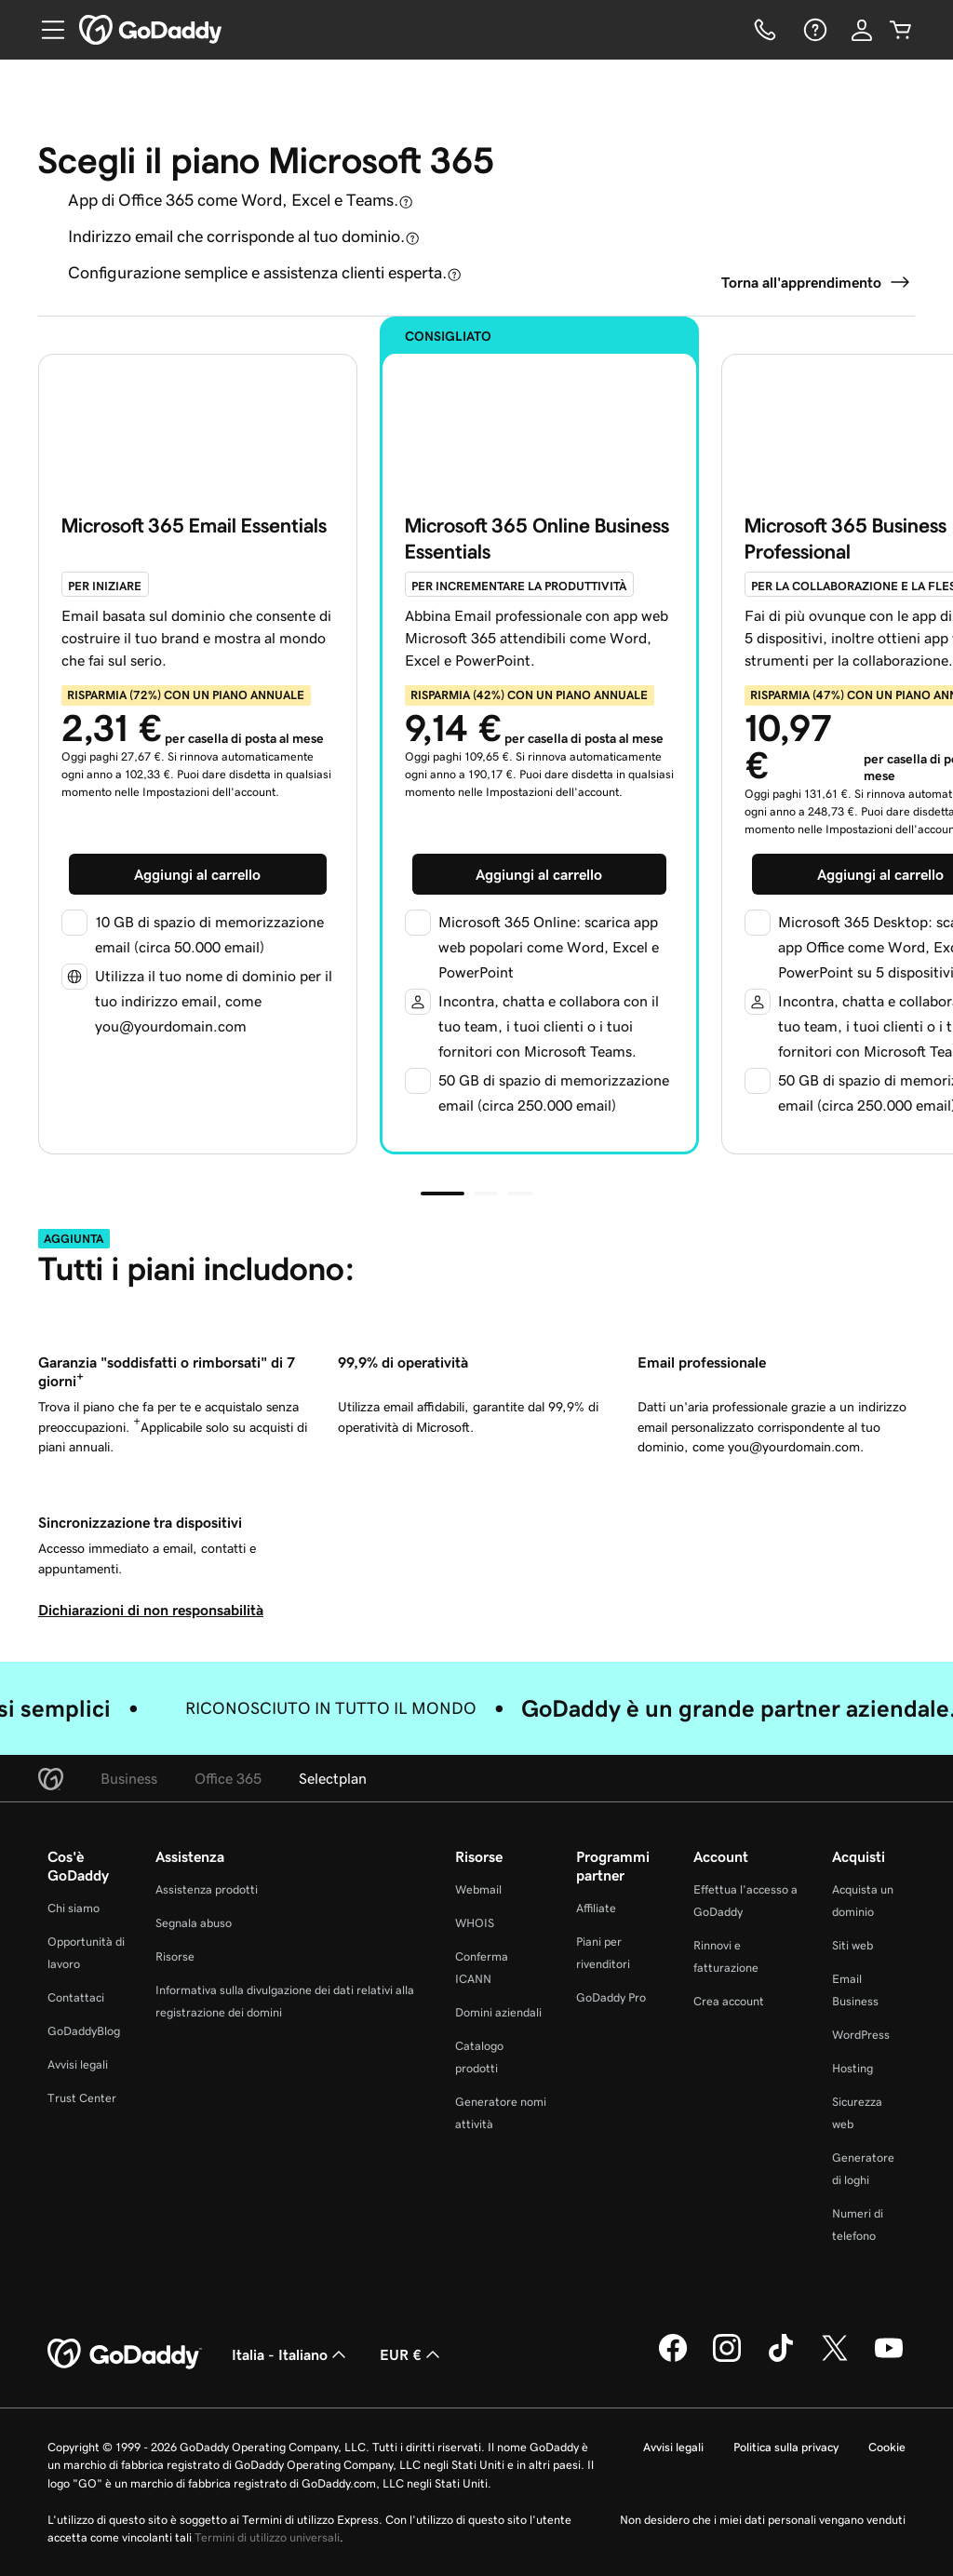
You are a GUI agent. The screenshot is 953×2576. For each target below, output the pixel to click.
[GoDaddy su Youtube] (889, 2359)
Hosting (852, 2068)
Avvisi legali (77, 2064)
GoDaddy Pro (611, 1997)
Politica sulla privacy (786, 2447)
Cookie (887, 2447)
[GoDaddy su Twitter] (835, 2359)
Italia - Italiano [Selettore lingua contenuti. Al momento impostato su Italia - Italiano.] (291, 2354)
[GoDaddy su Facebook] (673, 2359)
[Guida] (813, 29)
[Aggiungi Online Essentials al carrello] (539, 874)
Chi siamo (73, 1908)
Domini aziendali (498, 2012)
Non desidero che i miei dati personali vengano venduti (763, 2520)
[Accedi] (861, 29)
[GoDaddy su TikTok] (781, 2359)
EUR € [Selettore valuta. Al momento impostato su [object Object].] (412, 2354)
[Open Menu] (45, 29)
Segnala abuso (193, 1923)
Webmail (478, 1889)
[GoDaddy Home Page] (124, 2354)
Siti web (852, 1945)
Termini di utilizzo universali (267, 2537)
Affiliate (596, 1908)
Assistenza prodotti (206, 1889)
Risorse (175, 1956)
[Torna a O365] (818, 282)
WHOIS (474, 1923)
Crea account (728, 2001)
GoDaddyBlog (83, 2031)
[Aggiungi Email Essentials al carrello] (198, 874)
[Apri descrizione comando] (405, 201)
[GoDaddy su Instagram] (727, 2359)
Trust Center (81, 2098)
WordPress (861, 2035)
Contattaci (75, 1997)
